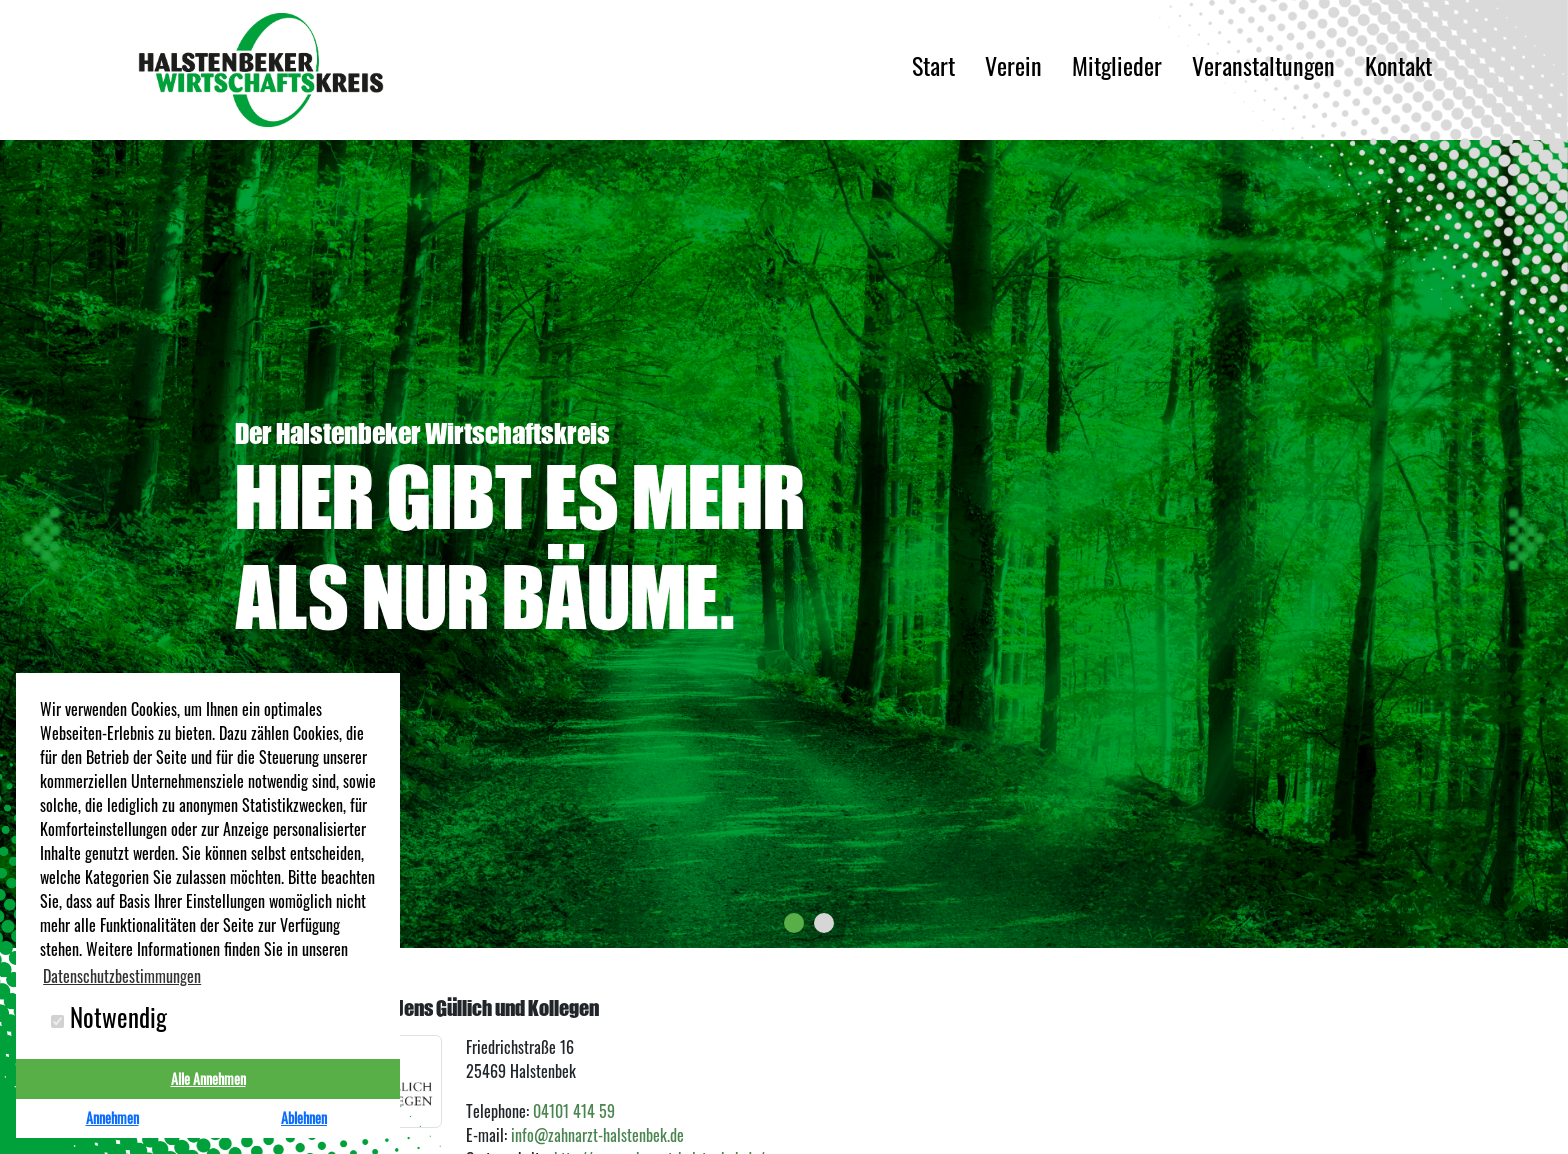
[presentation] (45, 539)
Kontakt (1398, 70)
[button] (794, 923)
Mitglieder (1117, 70)
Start (933, 70)
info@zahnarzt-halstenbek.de (597, 1135)
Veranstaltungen (1263, 70)
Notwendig (109, 1017)
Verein (1013, 70)
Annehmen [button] (112, 1117)
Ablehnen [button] (304, 1117)
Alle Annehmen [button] (208, 1078)
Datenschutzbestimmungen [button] (122, 976)
